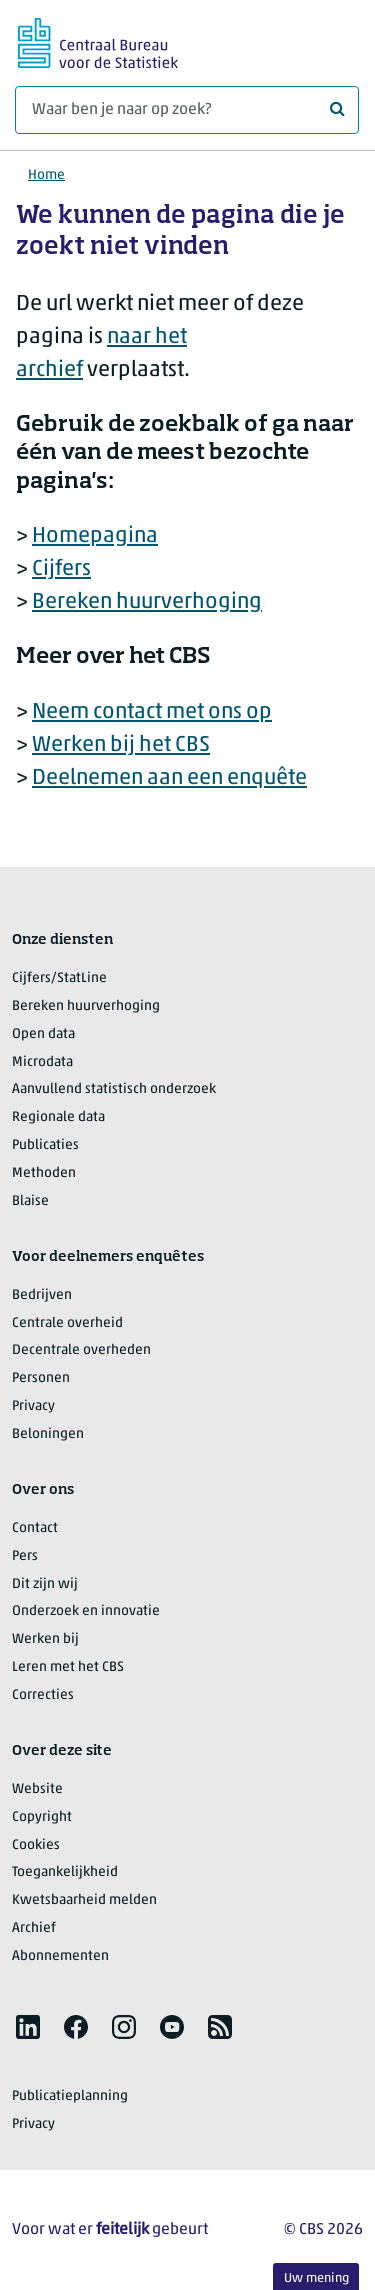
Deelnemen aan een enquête (169, 778)
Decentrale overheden (81, 1350)
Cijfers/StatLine (59, 978)
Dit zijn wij (45, 1584)
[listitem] (28, 2027)
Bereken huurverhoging (147, 602)
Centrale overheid (67, 1323)
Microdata (42, 1062)
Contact (35, 1528)
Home (46, 175)
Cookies (36, 1845)
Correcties (43, 1695)
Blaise (30, 1201)
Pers (25, 1556)
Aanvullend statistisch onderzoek (114, 1089)
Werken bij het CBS (121, 745)
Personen (41, 1378)
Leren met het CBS (68, 1667)
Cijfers (61, 569)
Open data (43, 1034)
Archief (34, 1928)
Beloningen (48, 1434)
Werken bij (45, 1639)
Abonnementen (60, 1956)
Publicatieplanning (70, 2096)
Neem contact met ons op (152, 712)
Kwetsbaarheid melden (84, 1900)
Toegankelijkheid (65, 1872)
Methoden (44, 1173)
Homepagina (95, 536)
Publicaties (45, 1145)
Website (37, 1789)
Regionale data (58, 1117)
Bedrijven (42, 1295)
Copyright (42, 1817)
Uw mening (316, 2278)
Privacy (33, 1406)
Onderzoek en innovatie (86, 1611)
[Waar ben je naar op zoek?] (187, 110)
